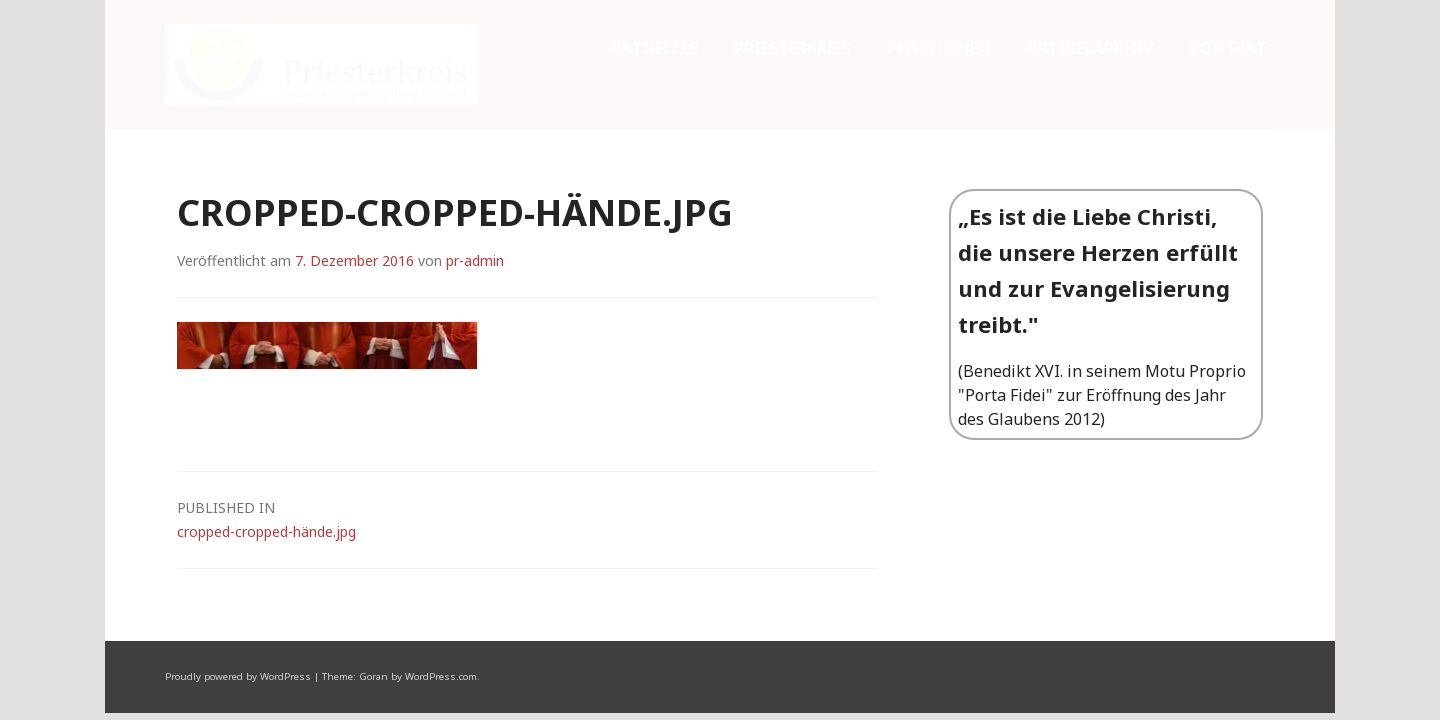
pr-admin (475, 131)
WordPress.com (441, 547)
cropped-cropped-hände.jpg (527, 389)
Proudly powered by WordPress (238, 547)
